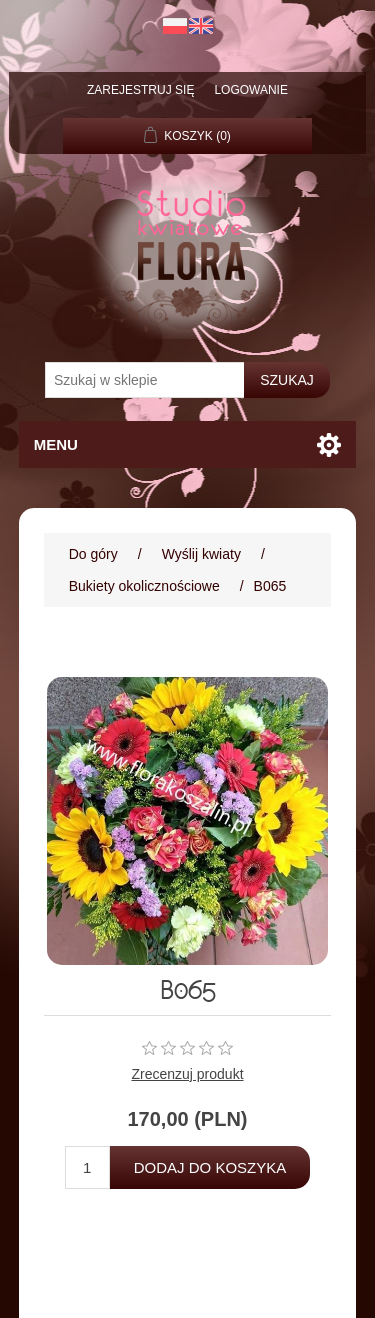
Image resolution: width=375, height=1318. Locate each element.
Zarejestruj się (140, 90)
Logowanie (251, 90)
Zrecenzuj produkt (187, 1074)
